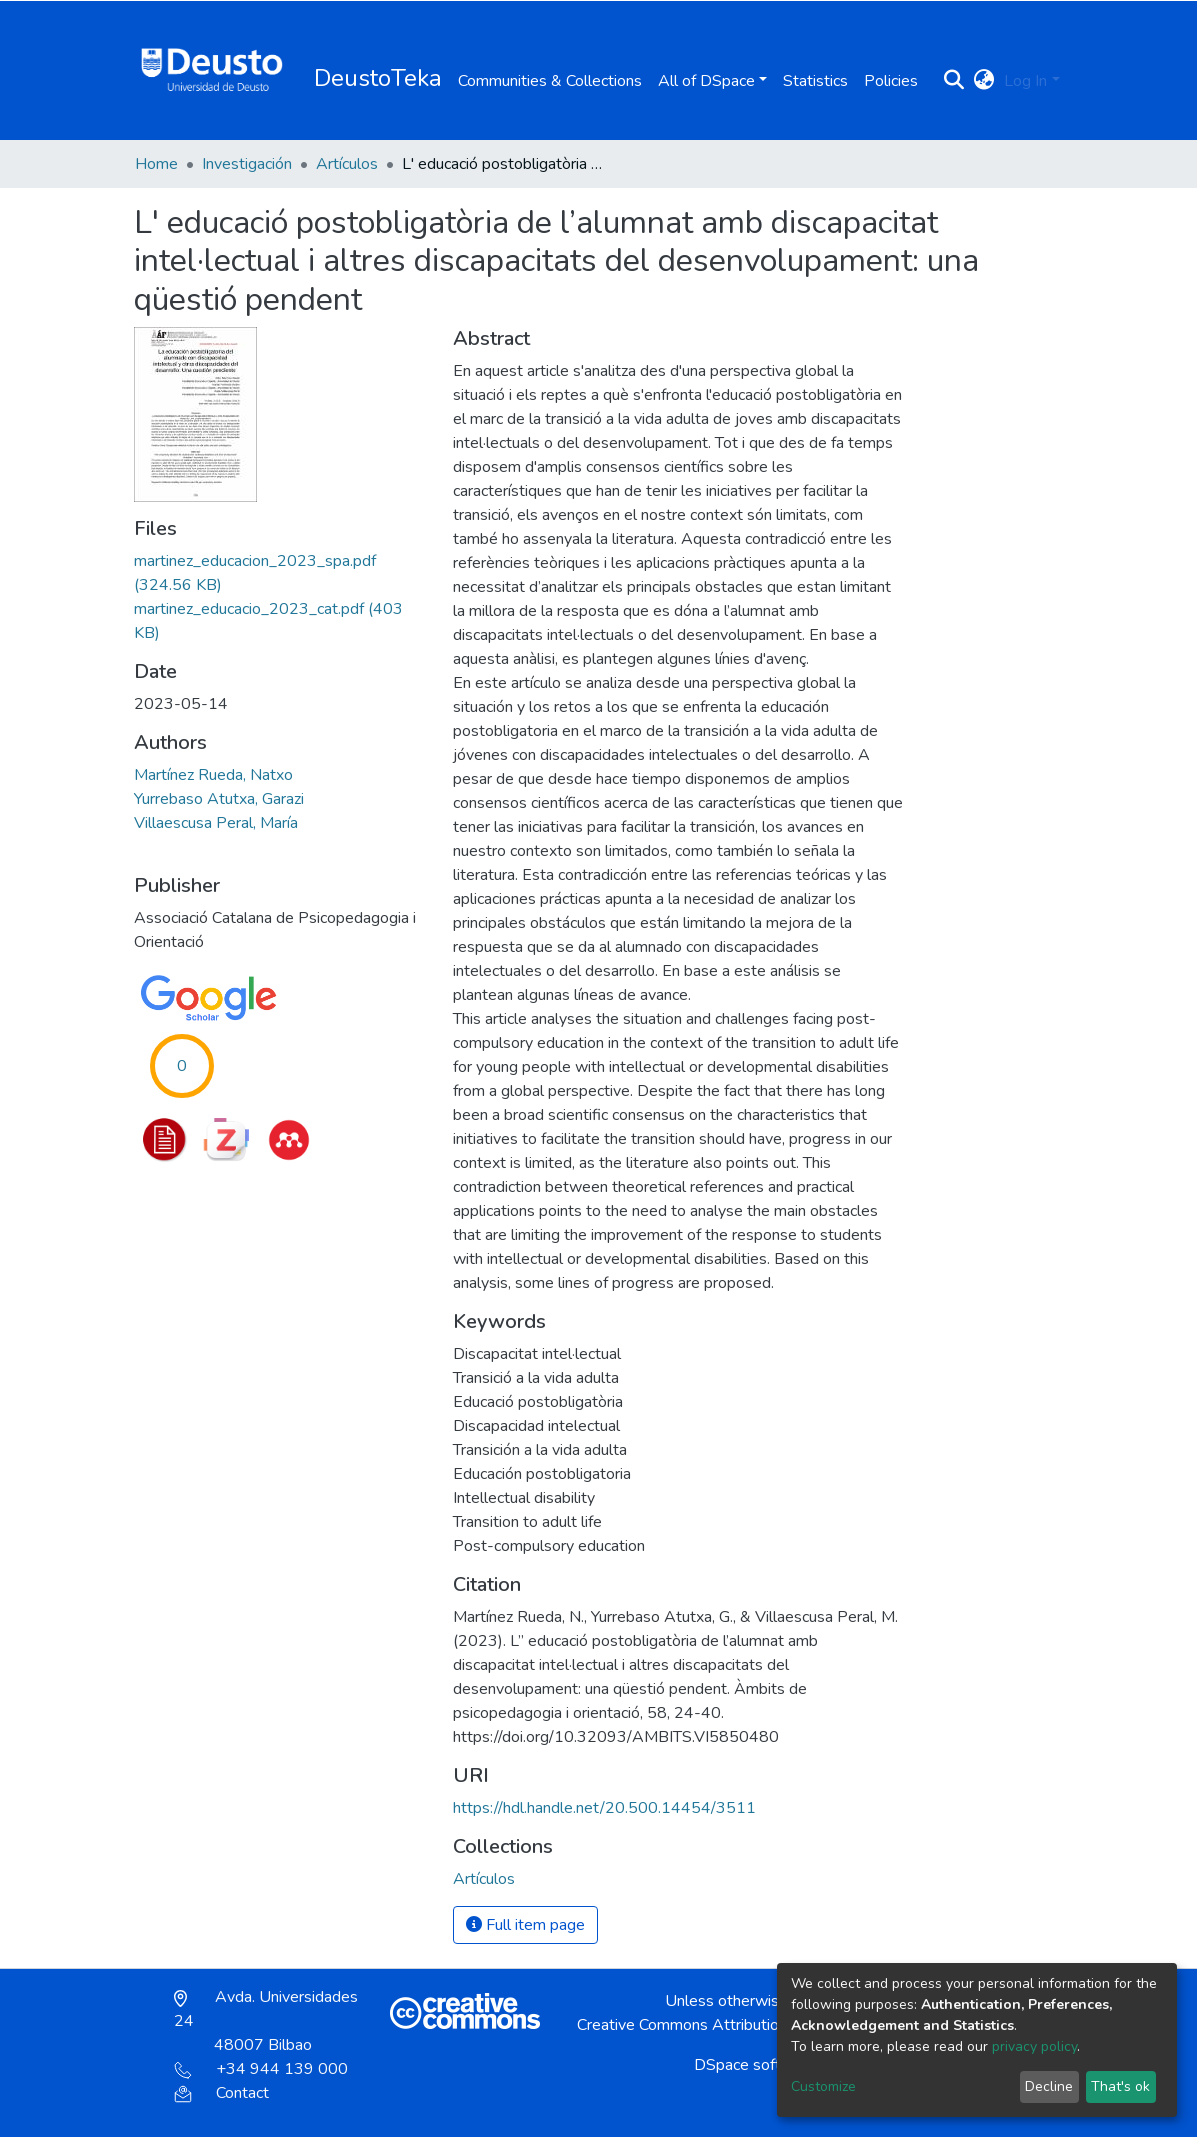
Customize (823, 2086)
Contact (221, 2093)
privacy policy (1034, 2046)
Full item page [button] (525, 1925)
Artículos (347, 164)
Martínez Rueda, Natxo (213, 775)
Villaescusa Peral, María (216, 823)
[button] (983, 81)
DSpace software (755, 2065)
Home (156, 164)
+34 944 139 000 (261, 2069)
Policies (891, 81)
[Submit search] (953, 81)
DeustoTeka (378, 78)
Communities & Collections (550, 81)
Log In (1025, 81)
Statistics (815, 81)
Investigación (247, 164)
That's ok (1120, 2086)
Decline (1049, 2086)
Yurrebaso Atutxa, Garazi (219, 799)
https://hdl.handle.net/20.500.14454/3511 (604, 1808)
